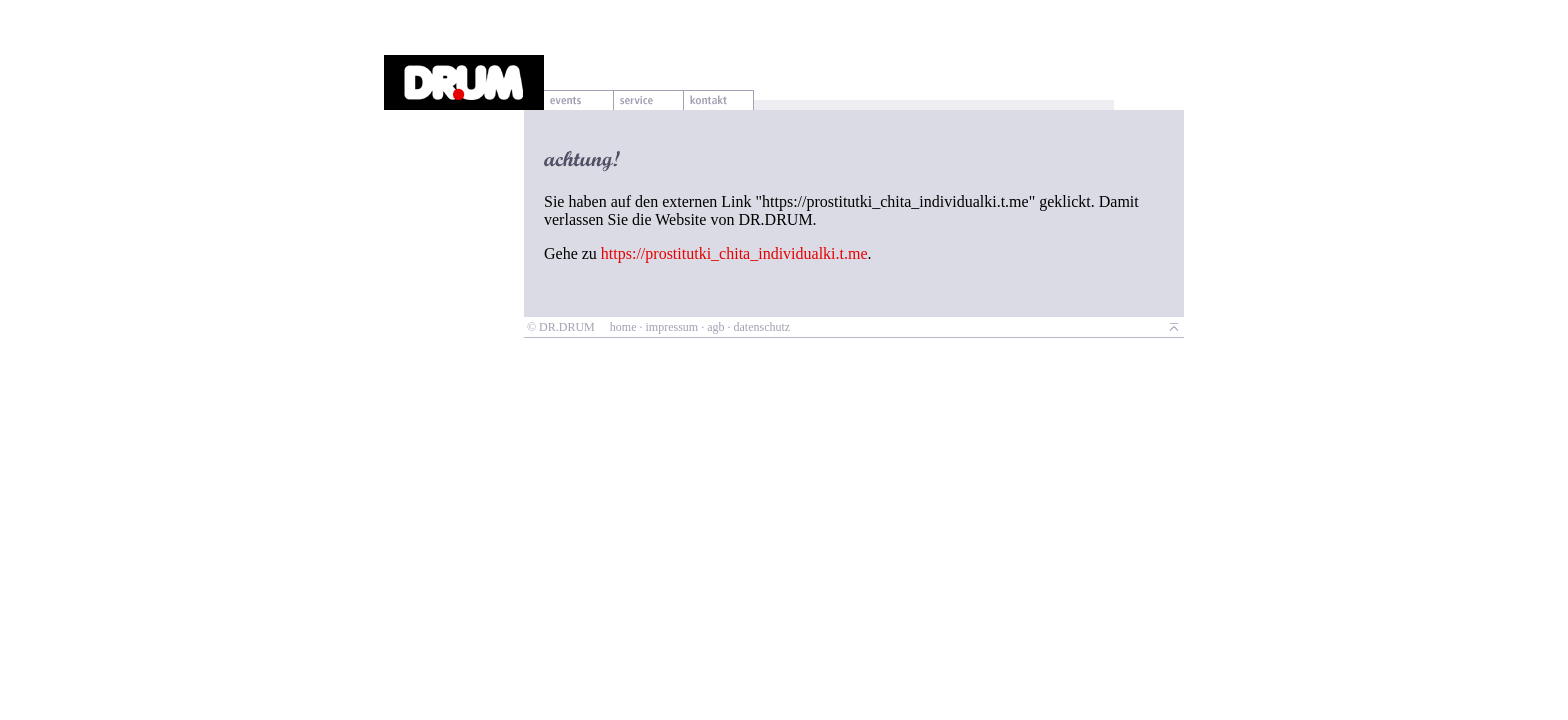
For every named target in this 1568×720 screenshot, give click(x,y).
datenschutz (761, 327)
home (623, 327)
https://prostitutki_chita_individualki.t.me (734, 253)
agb (715, 327)
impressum (671, 327)
